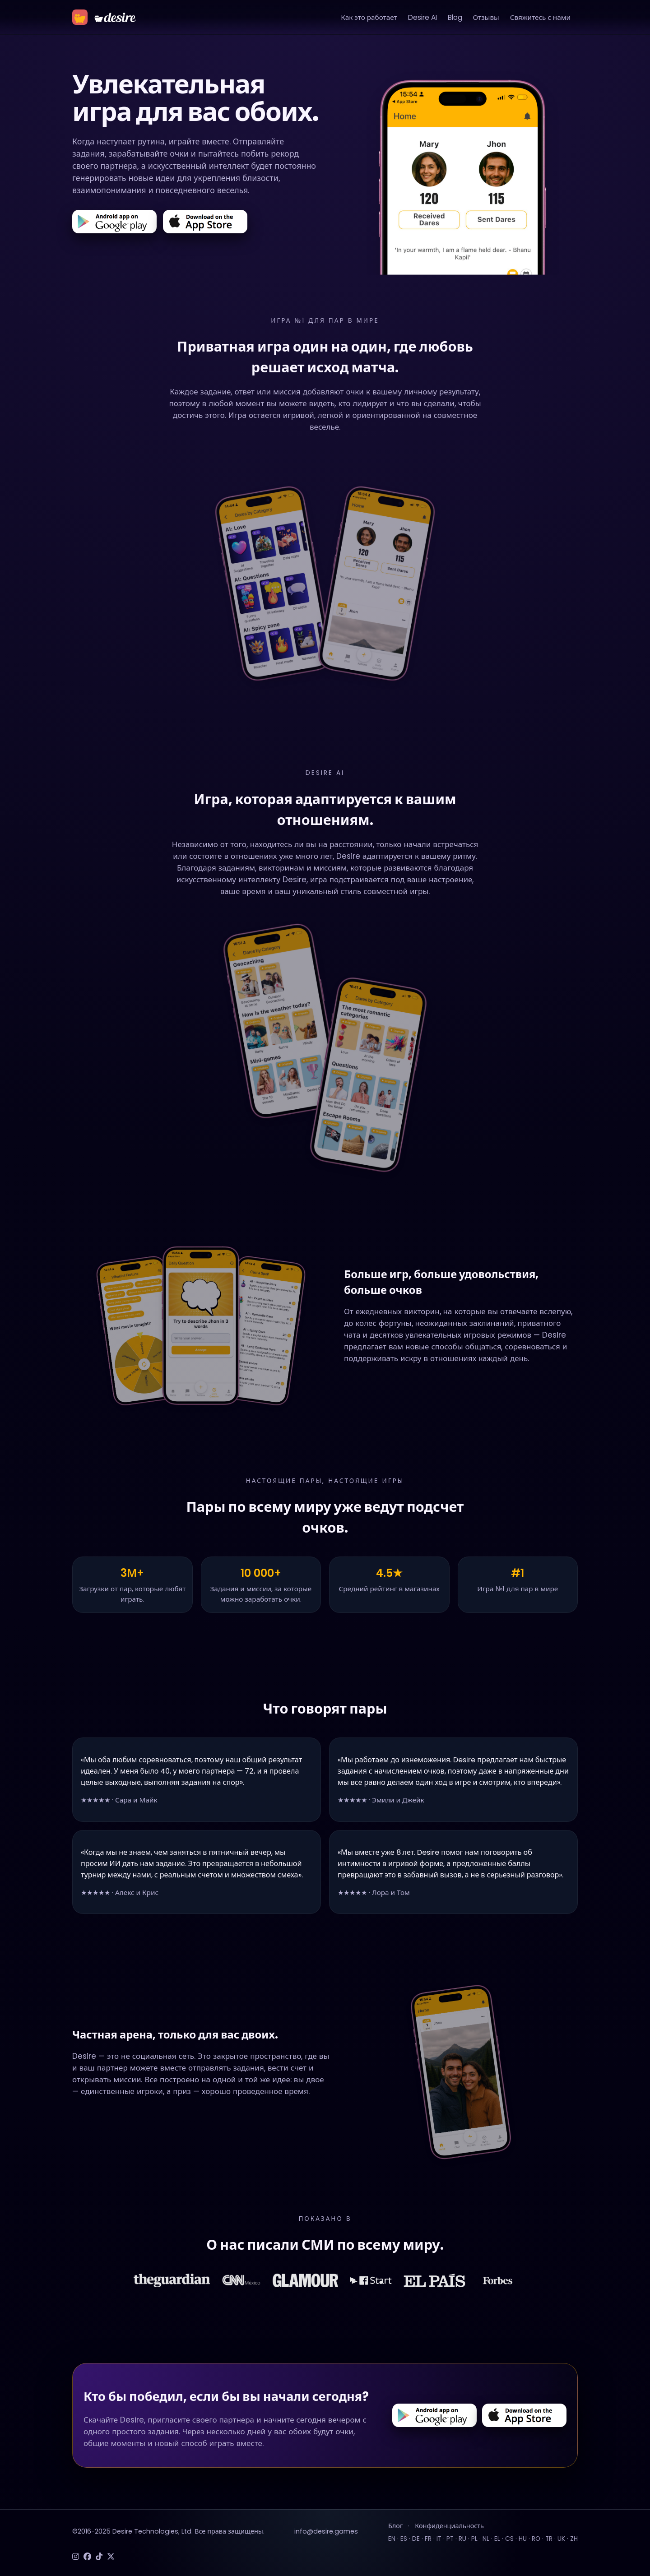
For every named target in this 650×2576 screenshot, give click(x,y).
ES (403, 2538)
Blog (455, 17)
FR (428, 2538)
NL (486, 2538)
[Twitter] (111, 2556)
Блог (395, 2525)
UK (561, 2538)
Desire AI (422, 17)
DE (416, 2538)
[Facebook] (87, 2556)
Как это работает (369, 17)
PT (450, 2538)
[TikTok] (99, 2556)
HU (523, 2538)
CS (509, 2538)
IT (438, 2538)
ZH (574, 2538)
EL (497, 2538)
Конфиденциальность (449, 2525)
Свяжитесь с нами (540, 17)
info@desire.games (326, 2531)
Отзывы (486, 17)
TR (548, 2538)
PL (474, 2538)
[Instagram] (75, 2556)
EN (391, 2538)
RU (462, 2538)
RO (536, 2538)
